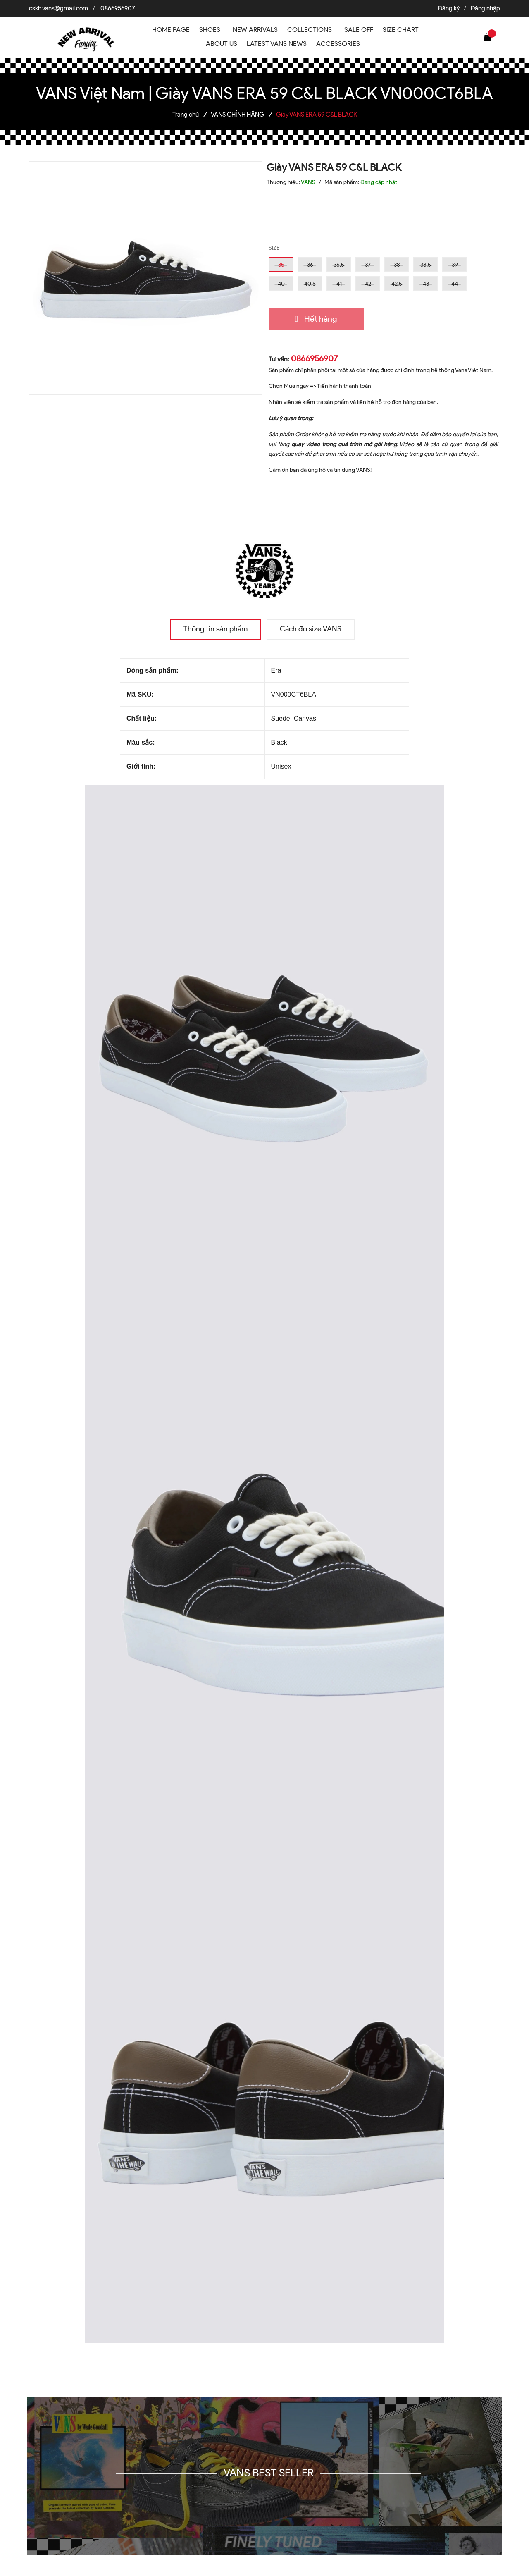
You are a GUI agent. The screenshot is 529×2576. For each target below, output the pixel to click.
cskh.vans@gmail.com (58, 8)
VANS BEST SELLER (269, 2472)
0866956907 (117, 8)
